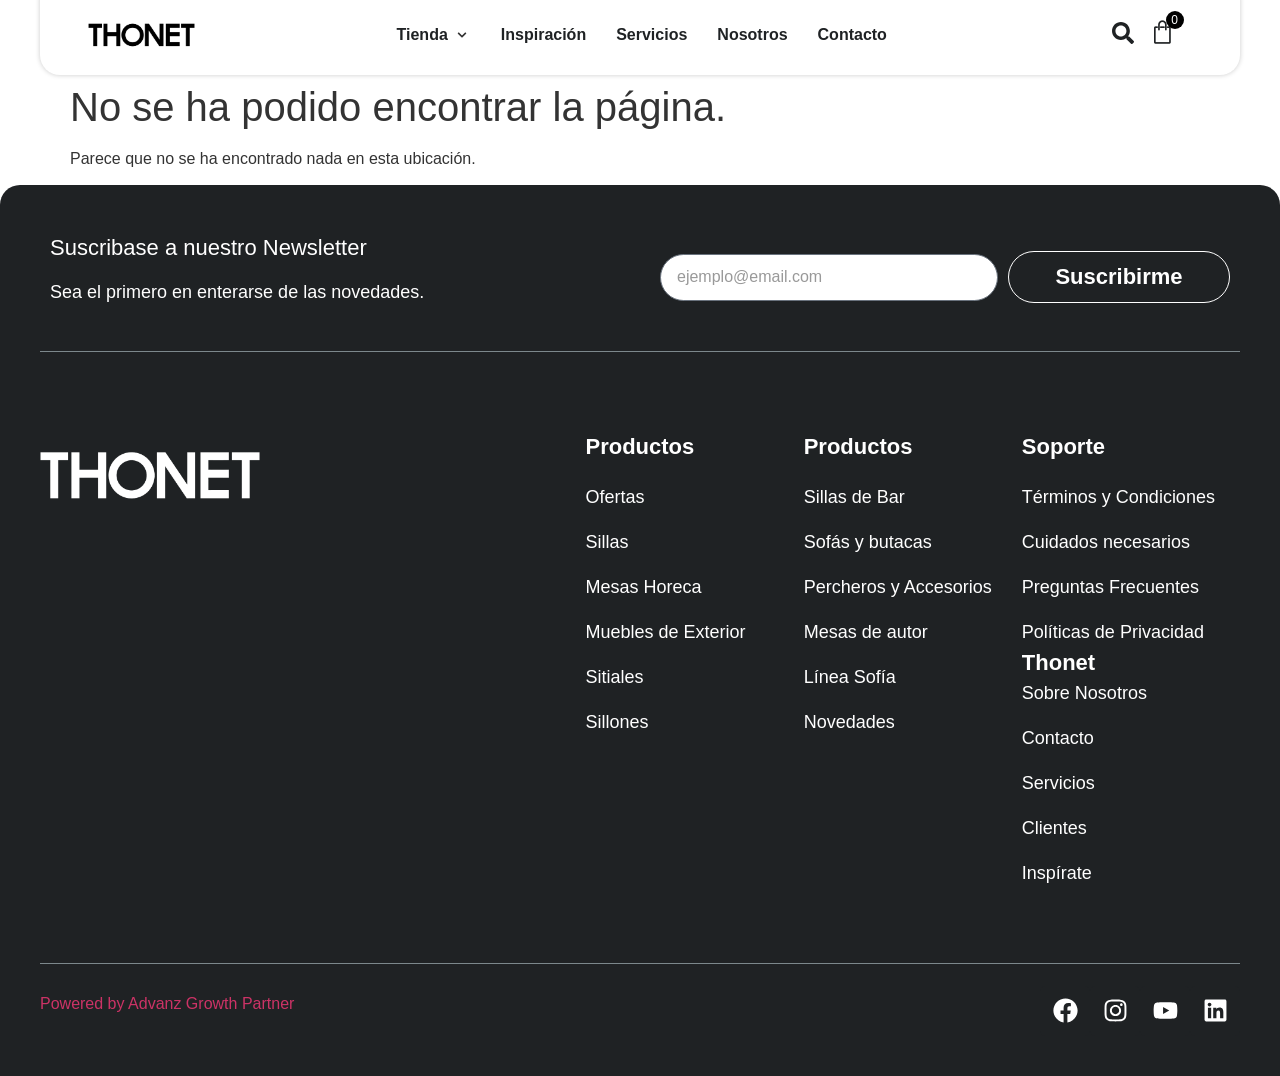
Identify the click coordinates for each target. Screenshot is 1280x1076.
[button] (434, 35)
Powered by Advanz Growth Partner (167, 1003)
